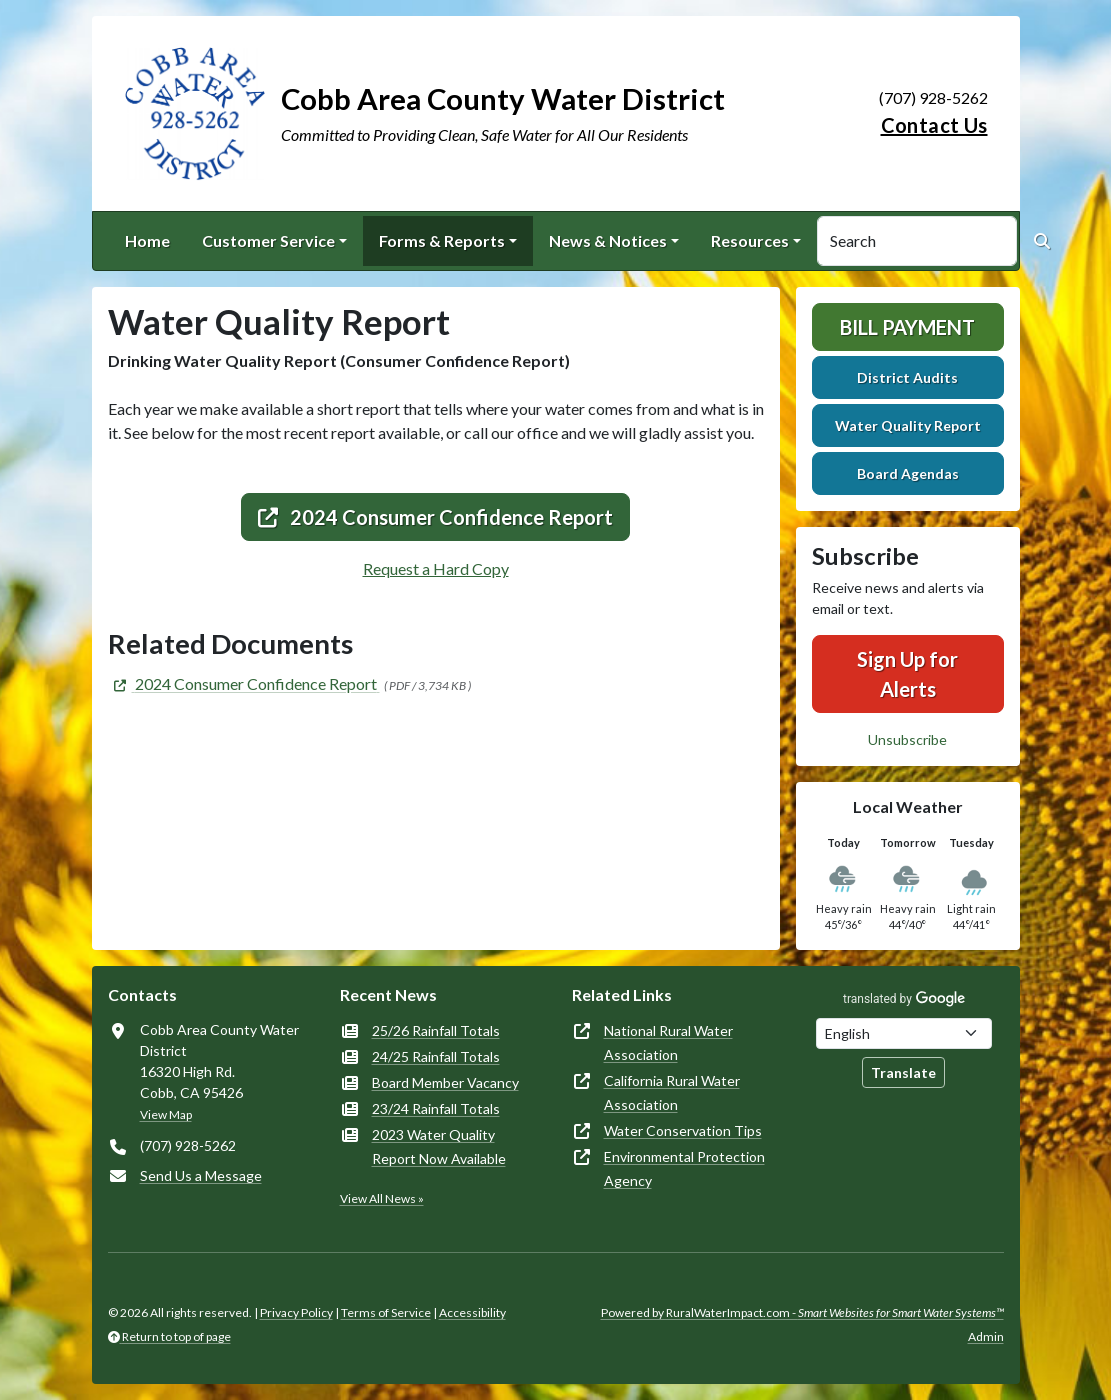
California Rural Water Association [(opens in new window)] (672, 1092)
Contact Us (934, 125)
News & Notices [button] (608, 240)
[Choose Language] (904, 1033)
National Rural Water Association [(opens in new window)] (668, 1042)
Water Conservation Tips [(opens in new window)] (683, 1130)
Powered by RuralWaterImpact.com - (802, 1312)
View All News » (382, 1198)
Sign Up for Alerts (907, 674)
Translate (903, 1072)
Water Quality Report (908, 425)
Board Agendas (908, 473)
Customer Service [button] (268, 240)
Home (147, 240)
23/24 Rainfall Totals (436, 1108)
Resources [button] (750, 240)
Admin (986, 1336)
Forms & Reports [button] (442, 240)
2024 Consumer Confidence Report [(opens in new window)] (435, 517)
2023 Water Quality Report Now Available (439, 1146)
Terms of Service (386, 1312)
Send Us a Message (201, 1175)
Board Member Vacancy (445, 1082)
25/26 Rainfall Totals (436, 1030)
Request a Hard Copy (436, 568)
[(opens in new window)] (244, 683)
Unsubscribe (907, 739)
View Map (166, 1114)
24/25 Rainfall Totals (436, 1056)
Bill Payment (907, 327)
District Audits (907, 377)
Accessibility (472, 1312)
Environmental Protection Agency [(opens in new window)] (684, 1168)
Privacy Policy (296, 1312)
